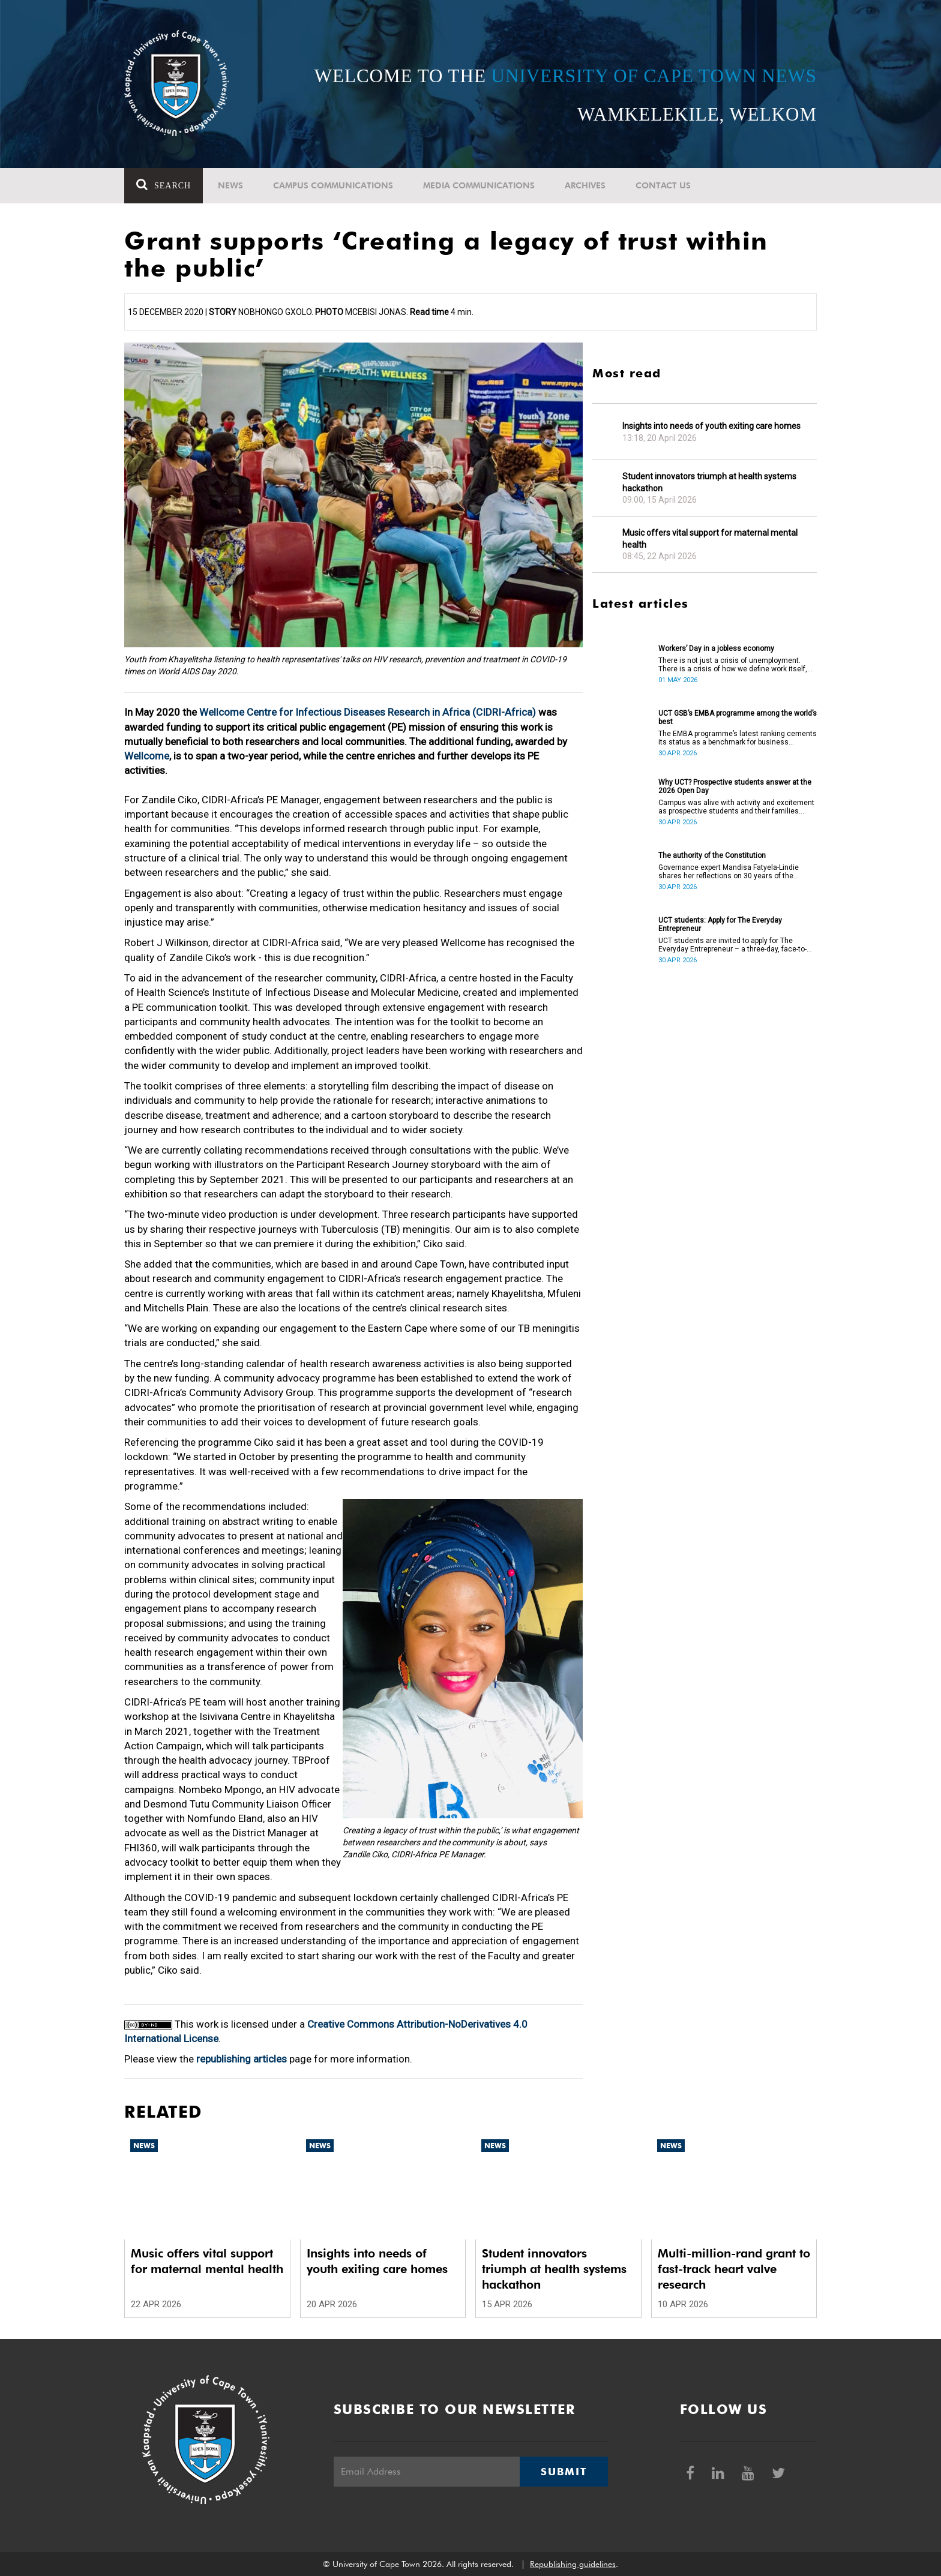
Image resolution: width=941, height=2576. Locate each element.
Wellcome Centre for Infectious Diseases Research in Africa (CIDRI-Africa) (367, 712)
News (230, 185)
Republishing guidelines (573, 2564)
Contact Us (663, 185)
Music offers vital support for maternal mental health (710, 539)
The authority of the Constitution (712, 855)
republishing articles (241, 2059)
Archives (585, 185)
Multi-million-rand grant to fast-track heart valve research (734, 2269)
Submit (563, 2472)
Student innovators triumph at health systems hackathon (709, 482)
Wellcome (146, 756)
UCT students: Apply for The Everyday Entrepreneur (720, 924)
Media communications (479, 185)
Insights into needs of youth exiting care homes (711, 426)
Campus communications (333, 185)
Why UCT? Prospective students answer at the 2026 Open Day (734, 786)
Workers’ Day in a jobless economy (716, 648)
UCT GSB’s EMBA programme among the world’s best (737, 717)
